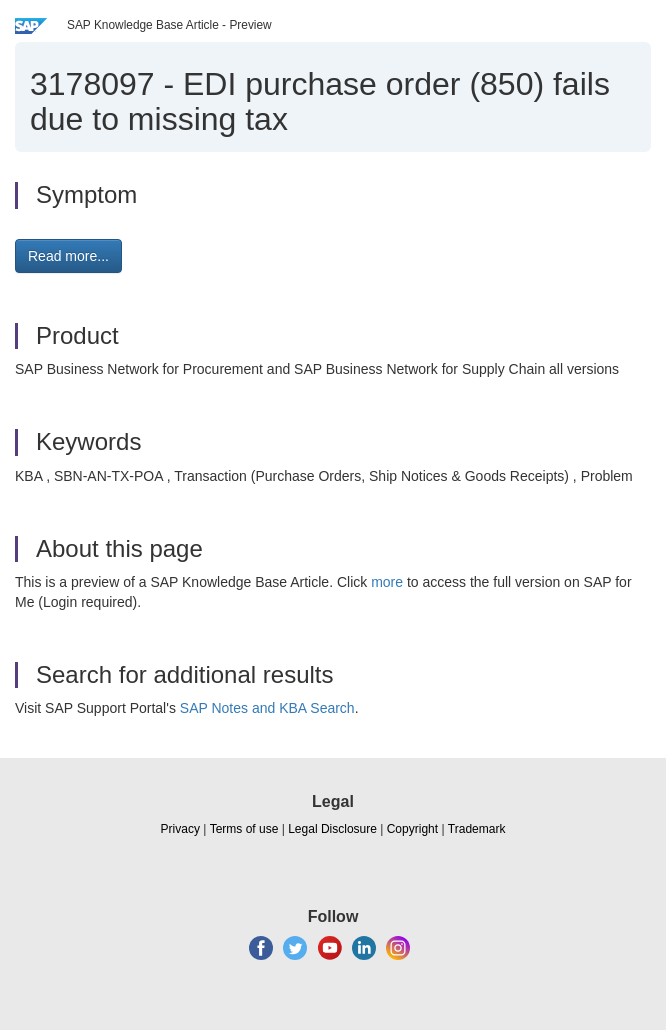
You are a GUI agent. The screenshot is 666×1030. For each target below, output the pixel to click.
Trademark (477, 829)
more (387, 582)
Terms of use (244, 829)
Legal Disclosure (332, 829)
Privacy (180, 829)
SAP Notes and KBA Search (267, 708)
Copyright (412, 829)
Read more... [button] (68, 256)
